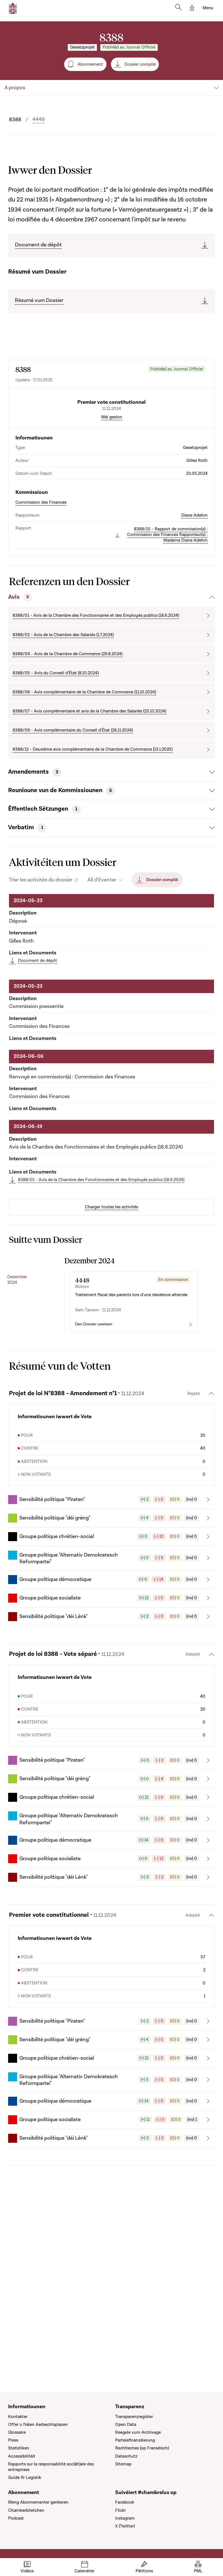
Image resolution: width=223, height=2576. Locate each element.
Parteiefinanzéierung (135, 2440)
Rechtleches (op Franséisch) (142, 2448)
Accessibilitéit (21, 2456)
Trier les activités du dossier (40, 927)
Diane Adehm (194, 563)
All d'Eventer (101, 927)
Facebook (124, 2502)
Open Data (125, 2424)
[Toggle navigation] (208, 8)
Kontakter (17, 2416)
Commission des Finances (40, 550)
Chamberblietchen (26, 2510)
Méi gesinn (111, 464)
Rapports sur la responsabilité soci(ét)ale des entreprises (51, 2466)
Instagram (125, 2518)
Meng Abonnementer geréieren (38, 2502)
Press (13, 2440)
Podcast (16, 2518)
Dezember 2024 (17, 1327)
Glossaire (17, 2432)
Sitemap (123, 2464)
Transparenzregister (134, 2416)
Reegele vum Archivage (138, 2432)
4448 (38, 119)
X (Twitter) (125, 2526)
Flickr (120, 2510)
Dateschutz (126, 2456)
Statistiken (18, 2448)
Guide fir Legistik (24, 2477)
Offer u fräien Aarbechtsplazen (38, 2424)
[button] (111, 1595)
